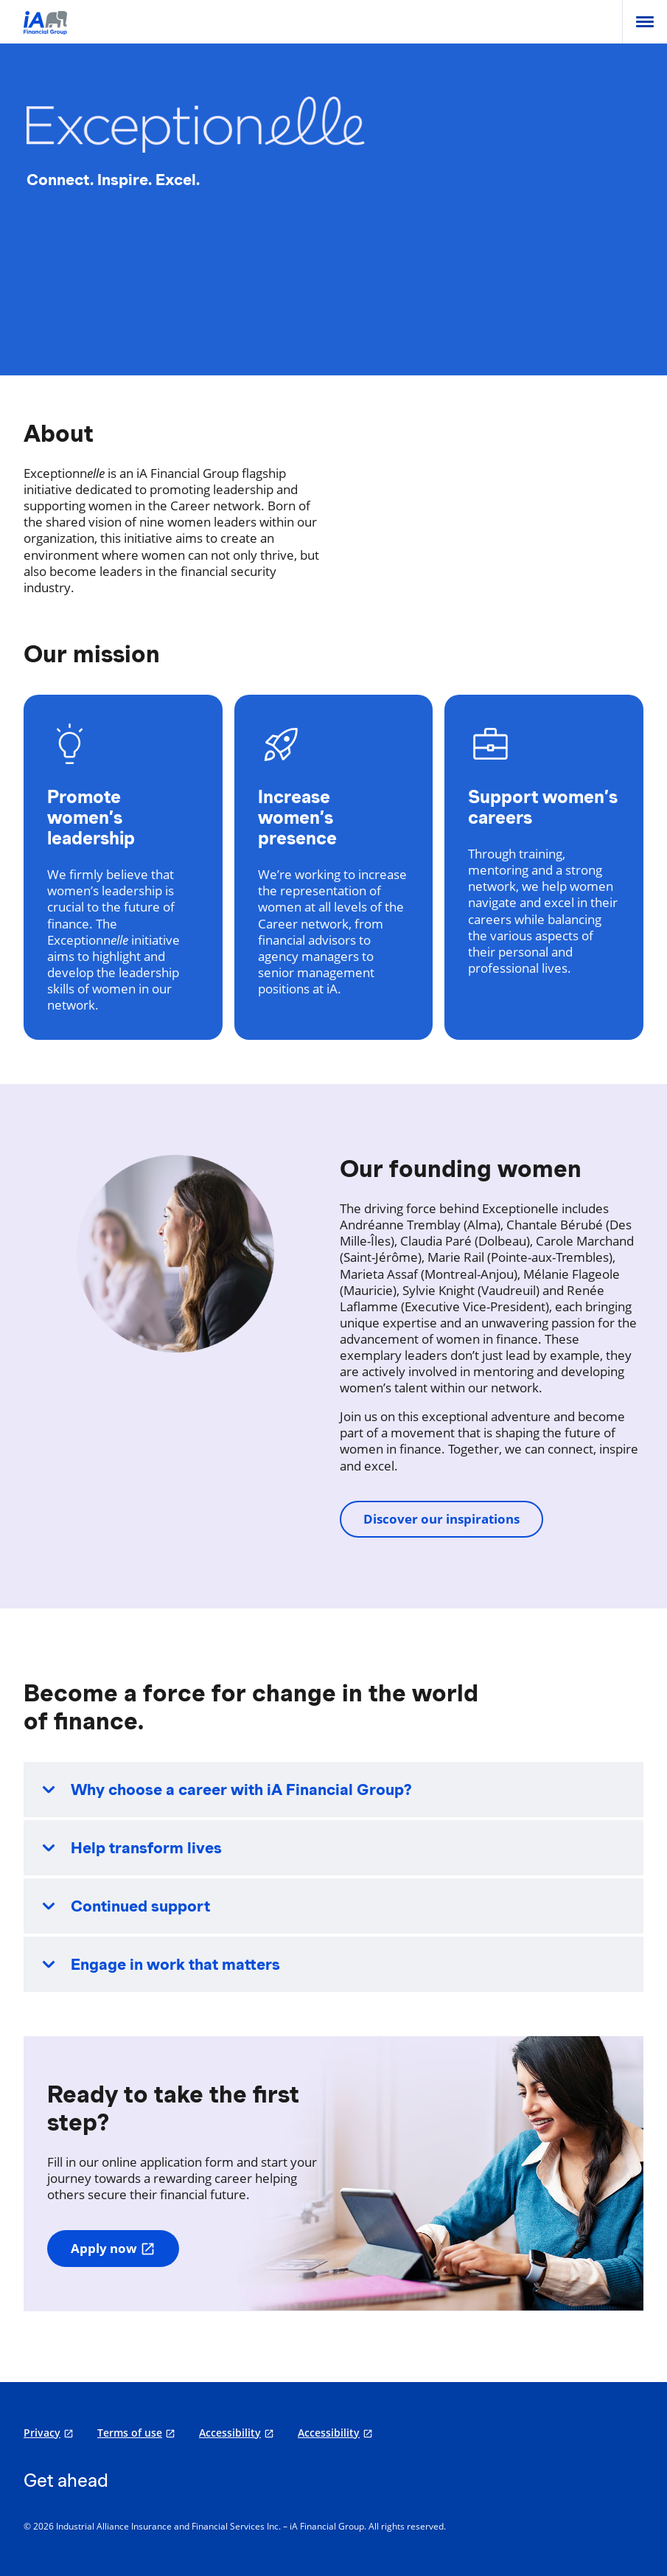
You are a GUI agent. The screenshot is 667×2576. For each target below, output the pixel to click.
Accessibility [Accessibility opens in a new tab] (230, 2433)
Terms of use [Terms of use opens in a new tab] (129, 2433)
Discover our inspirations (441, 1518)
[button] (333, 1789)
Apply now (113, 2248)
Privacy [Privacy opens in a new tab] (42, 2433)
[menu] (645, 22)
